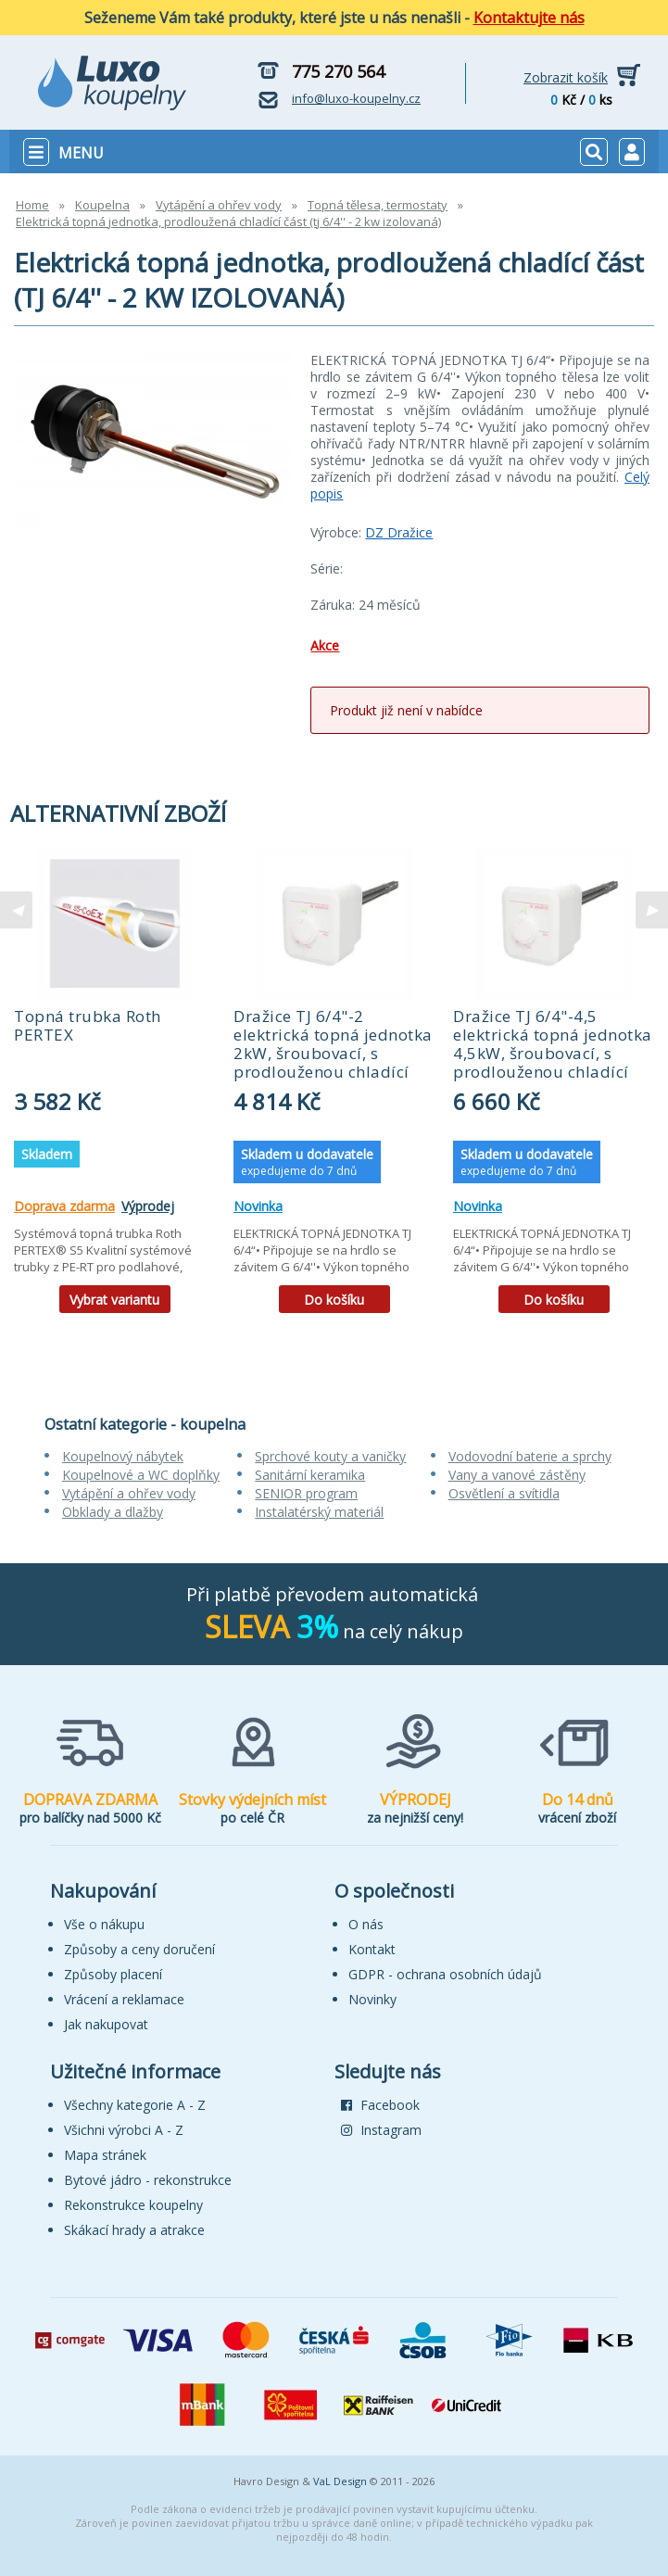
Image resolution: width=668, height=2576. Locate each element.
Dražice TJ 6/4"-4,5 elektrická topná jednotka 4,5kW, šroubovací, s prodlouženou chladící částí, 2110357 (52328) (552, 1053)
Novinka (258, 1206)
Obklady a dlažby (112, 1512)
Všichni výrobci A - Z (123, 2130)
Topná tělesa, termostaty (377, 204)
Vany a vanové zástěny (517, 1475)
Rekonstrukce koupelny (133, 2205)
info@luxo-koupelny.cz (356, 98)
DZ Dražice (399, 532)
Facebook (380, 2105)
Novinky (372, 1999)
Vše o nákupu (104, 1924)
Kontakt (372, 1949)
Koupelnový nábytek (122, 1456)
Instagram (381, 2130)
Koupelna (102, 204)
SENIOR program (306, 1493)
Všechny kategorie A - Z (135, 2105)
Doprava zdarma (64, 1206)
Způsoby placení (113, 1974)
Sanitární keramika (310, 1475)
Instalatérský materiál (319, 1512)
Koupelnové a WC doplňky (141, 1475)
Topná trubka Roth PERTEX (87, 1025)
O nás (366, 1924)
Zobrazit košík (565, 77)
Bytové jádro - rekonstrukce (148, 2180)
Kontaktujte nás (529, 17)
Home (32, 204)
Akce (324, 645)
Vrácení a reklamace (124, 1999)
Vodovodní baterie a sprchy (529, 1456)
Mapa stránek (105, 2155)
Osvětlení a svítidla (504, 1493)
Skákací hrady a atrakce (134, 2230)
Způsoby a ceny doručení (139, 1949)
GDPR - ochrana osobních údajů (445, 1974)
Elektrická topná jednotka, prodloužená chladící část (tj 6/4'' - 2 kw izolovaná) (228, 221)
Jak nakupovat (106, 2024)
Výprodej (147, 1206)
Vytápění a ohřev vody (219, 204)
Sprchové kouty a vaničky (330, 1456)
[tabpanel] (114, 1085)
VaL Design (340, 2481)
